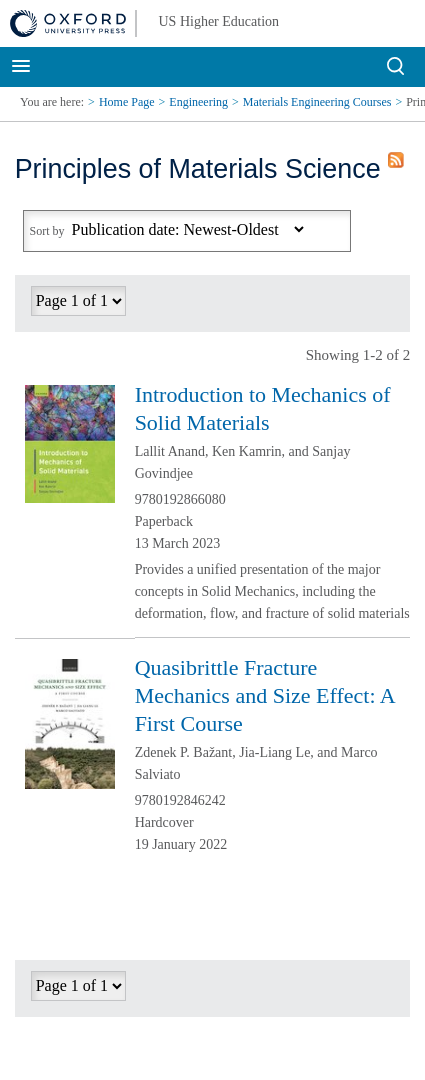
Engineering (198, 102)
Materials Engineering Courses (317, 102)
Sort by (47, 231)
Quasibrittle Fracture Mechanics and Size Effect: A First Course (265, 695)
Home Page (127, 102)
